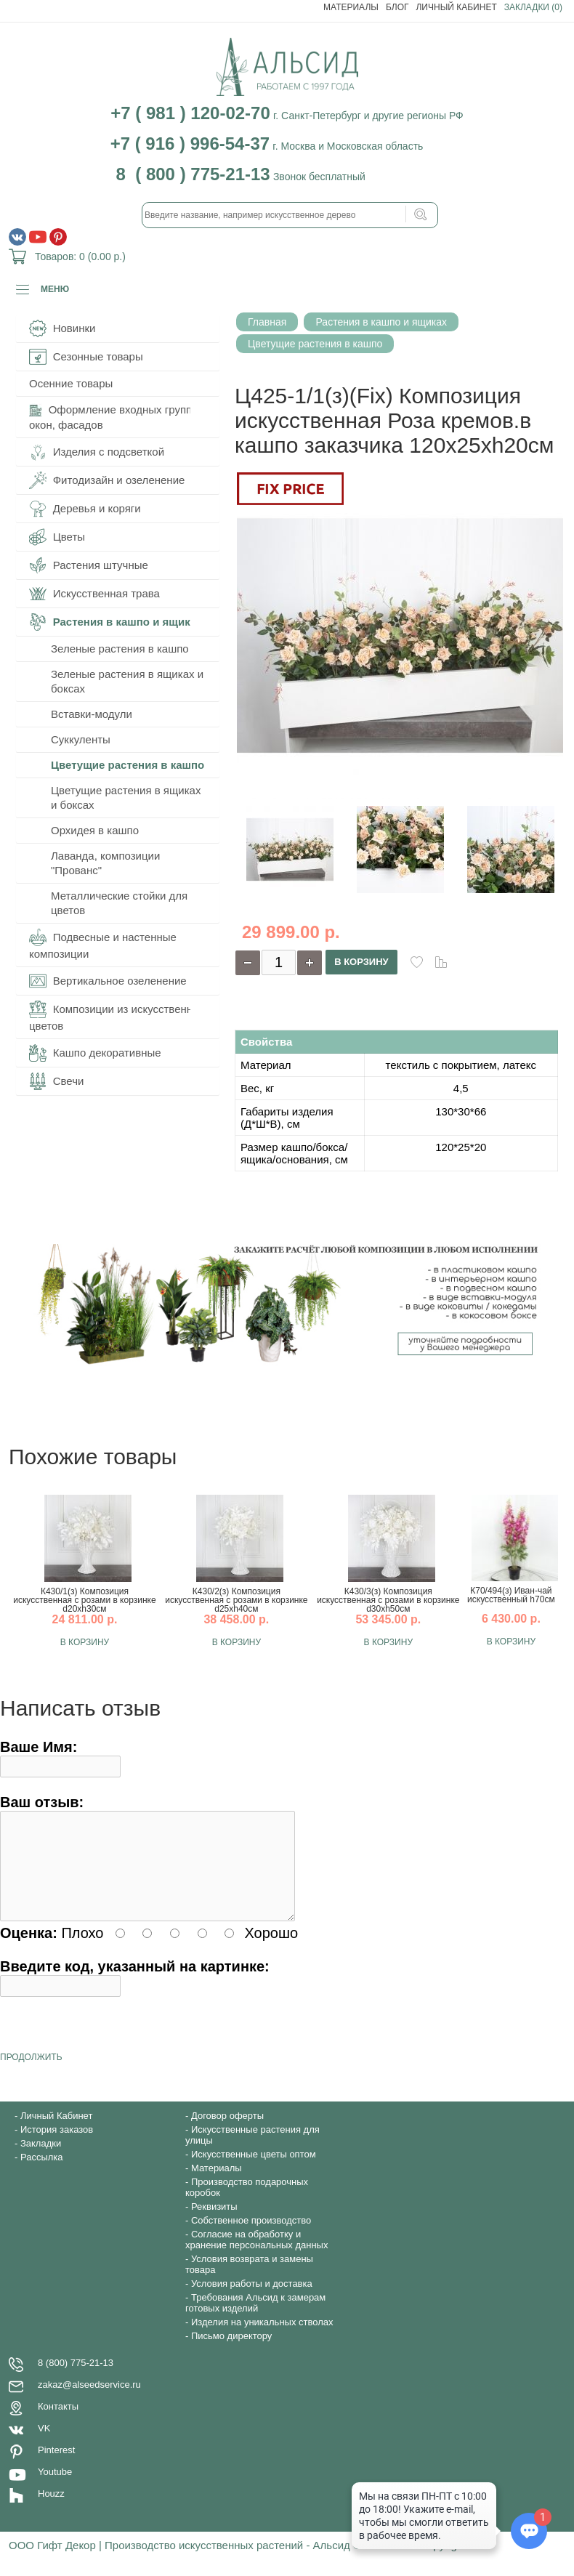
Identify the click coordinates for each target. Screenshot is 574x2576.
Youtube (55, 2489)
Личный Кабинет (456, 7)
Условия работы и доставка (251, 2301)
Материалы (351, 7)
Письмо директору (231, 2353)
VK (44, 2445)
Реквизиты (214, 2223)
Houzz (51, 2511)
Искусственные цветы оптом (253, 2171)
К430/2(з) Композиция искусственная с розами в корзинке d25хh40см (236, 1600)
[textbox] (290, 215)
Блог (397, 7)
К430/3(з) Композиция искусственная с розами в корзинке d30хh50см (388, 1600)
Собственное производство (251, 2237)
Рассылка (41, 2174)
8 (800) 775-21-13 (75, 2380)
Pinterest (56, 2467)
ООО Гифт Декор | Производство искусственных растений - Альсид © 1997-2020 (214, 2562)
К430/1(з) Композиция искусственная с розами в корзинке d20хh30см (84, 1600)
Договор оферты (227, 2133)
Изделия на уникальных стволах (262, 2339)
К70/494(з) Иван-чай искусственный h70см (511, 1595)
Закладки (40, 2160)
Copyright (442, 2562)
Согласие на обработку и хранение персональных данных (256, 2257)
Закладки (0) (533, 7)
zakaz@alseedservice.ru (89, 2402)
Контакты (58, 2423)
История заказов (56, 2146)
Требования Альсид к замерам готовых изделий (255, 2320)
